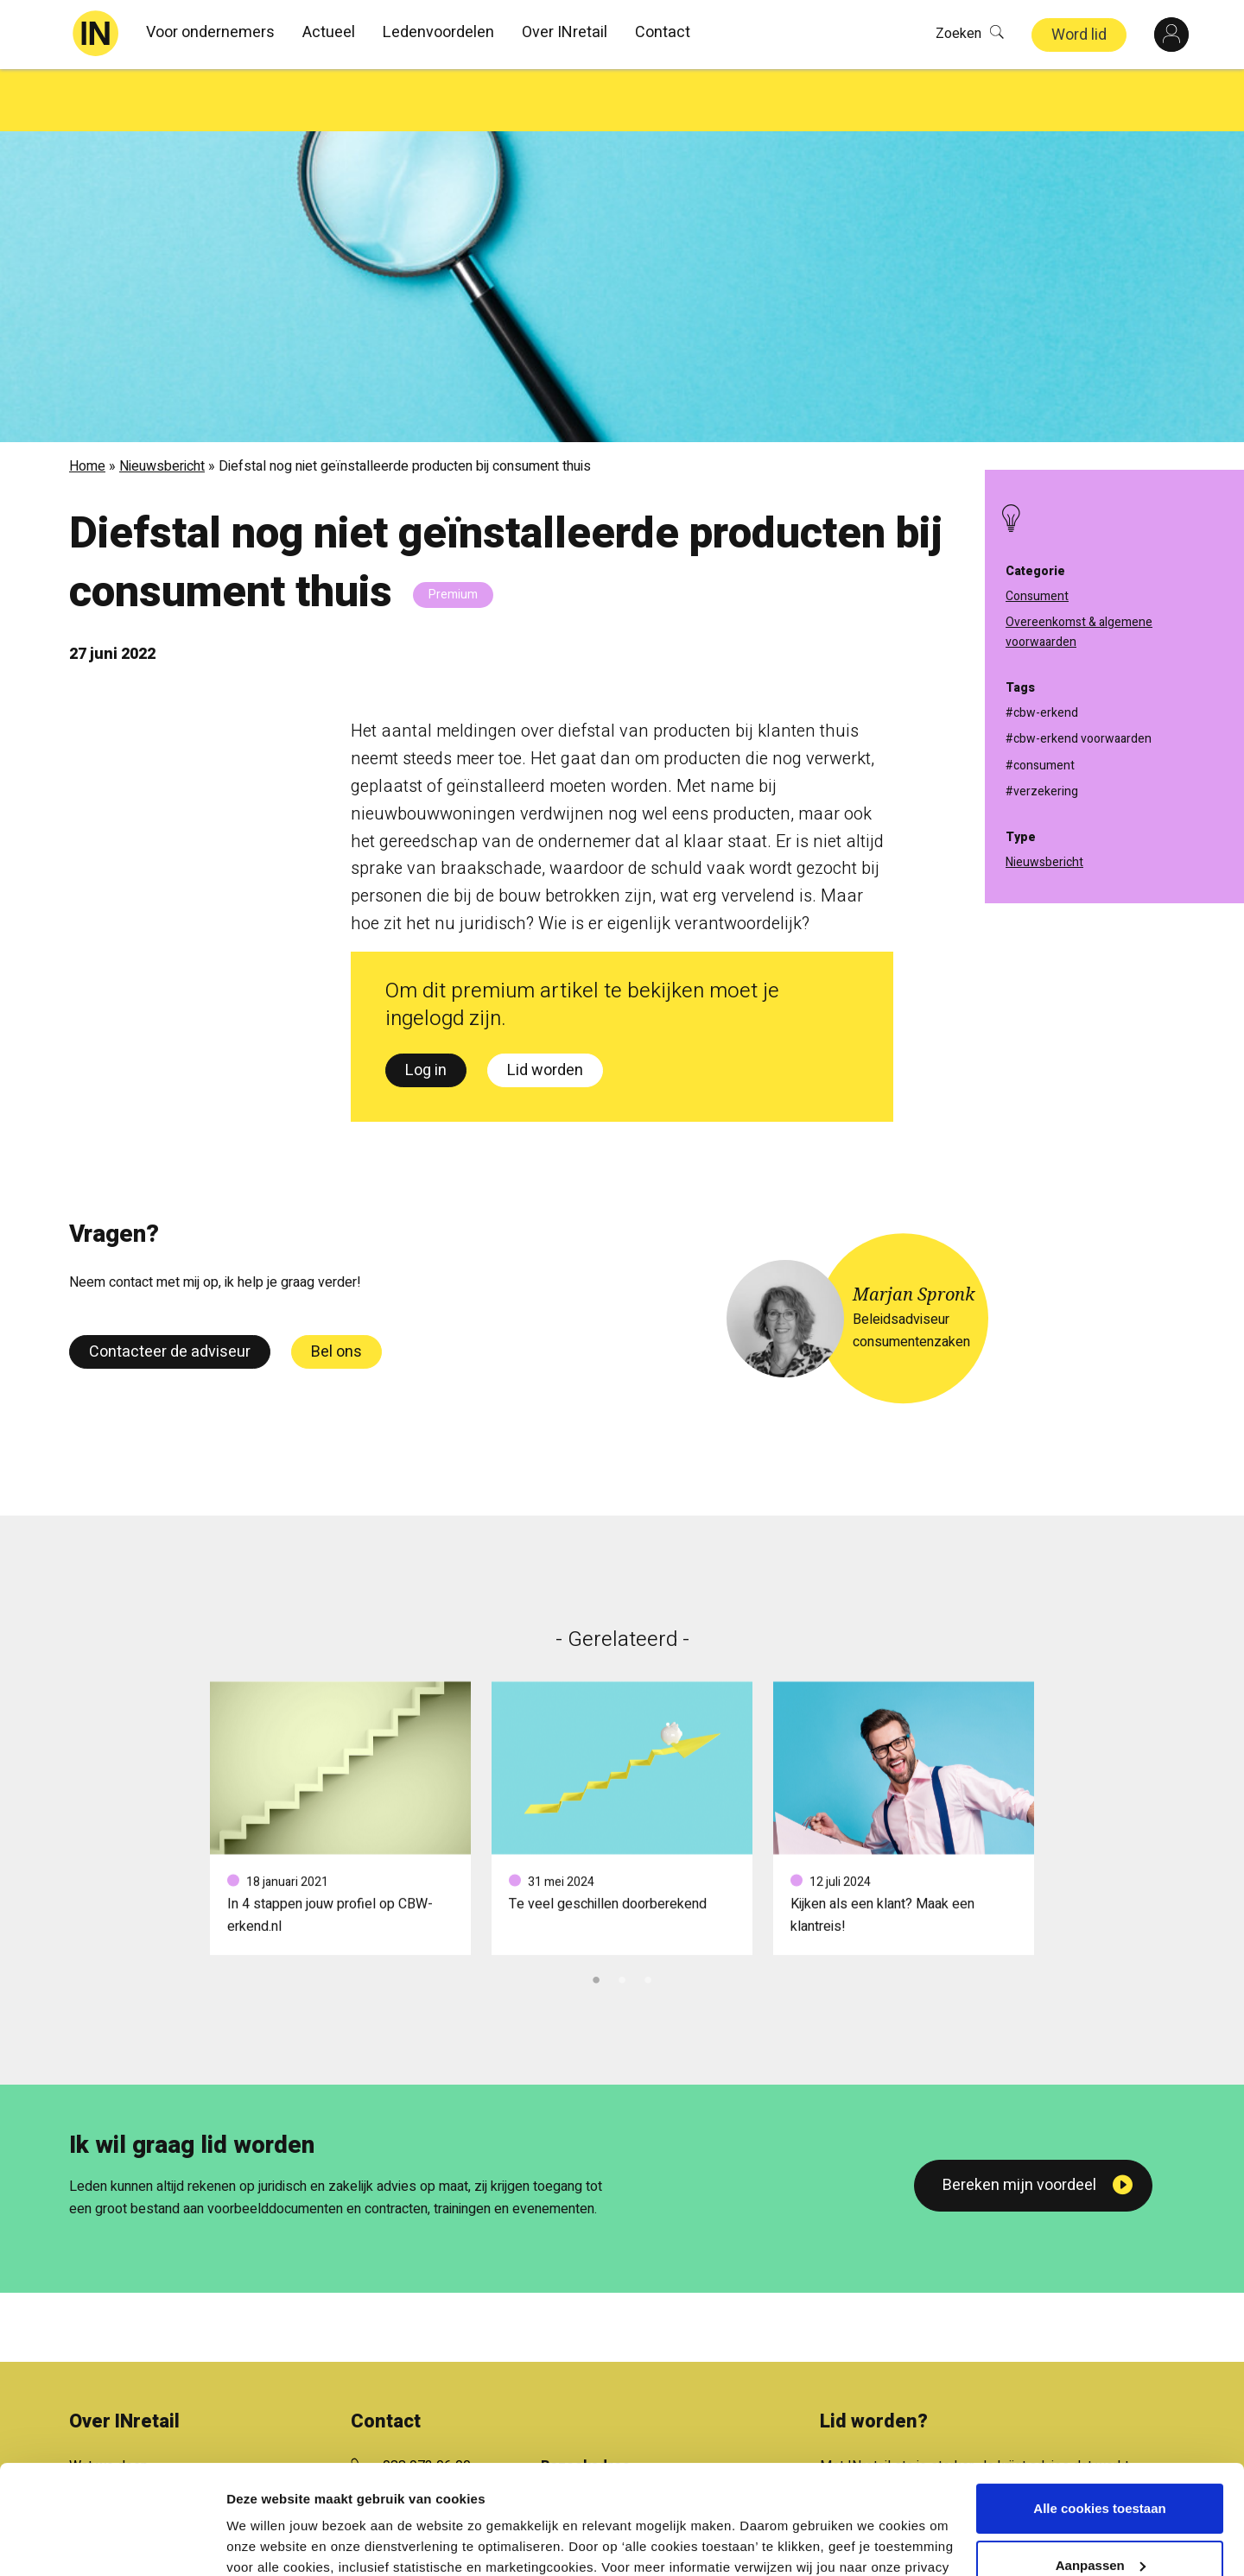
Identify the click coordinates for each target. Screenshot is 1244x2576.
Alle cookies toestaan (1099, 2415)
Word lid (1079, 35)
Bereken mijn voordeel (1019, 2123)
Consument (1037, 596)
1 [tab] (596, 1915)
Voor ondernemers (210, 32)
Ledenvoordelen (438, 32)
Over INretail (564, 32)
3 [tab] (648, 1915)
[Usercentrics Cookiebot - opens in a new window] (111, 2542)
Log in (426, 1008)
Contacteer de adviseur (170, 1289)
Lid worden (545, 1008)
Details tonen (267, 2542)
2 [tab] (622, 1915)
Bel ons (336, 1289)
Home (87, 404)
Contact (662, 32)
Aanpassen (1101, 2471)
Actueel (328, 32)
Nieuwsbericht (162, 404)
